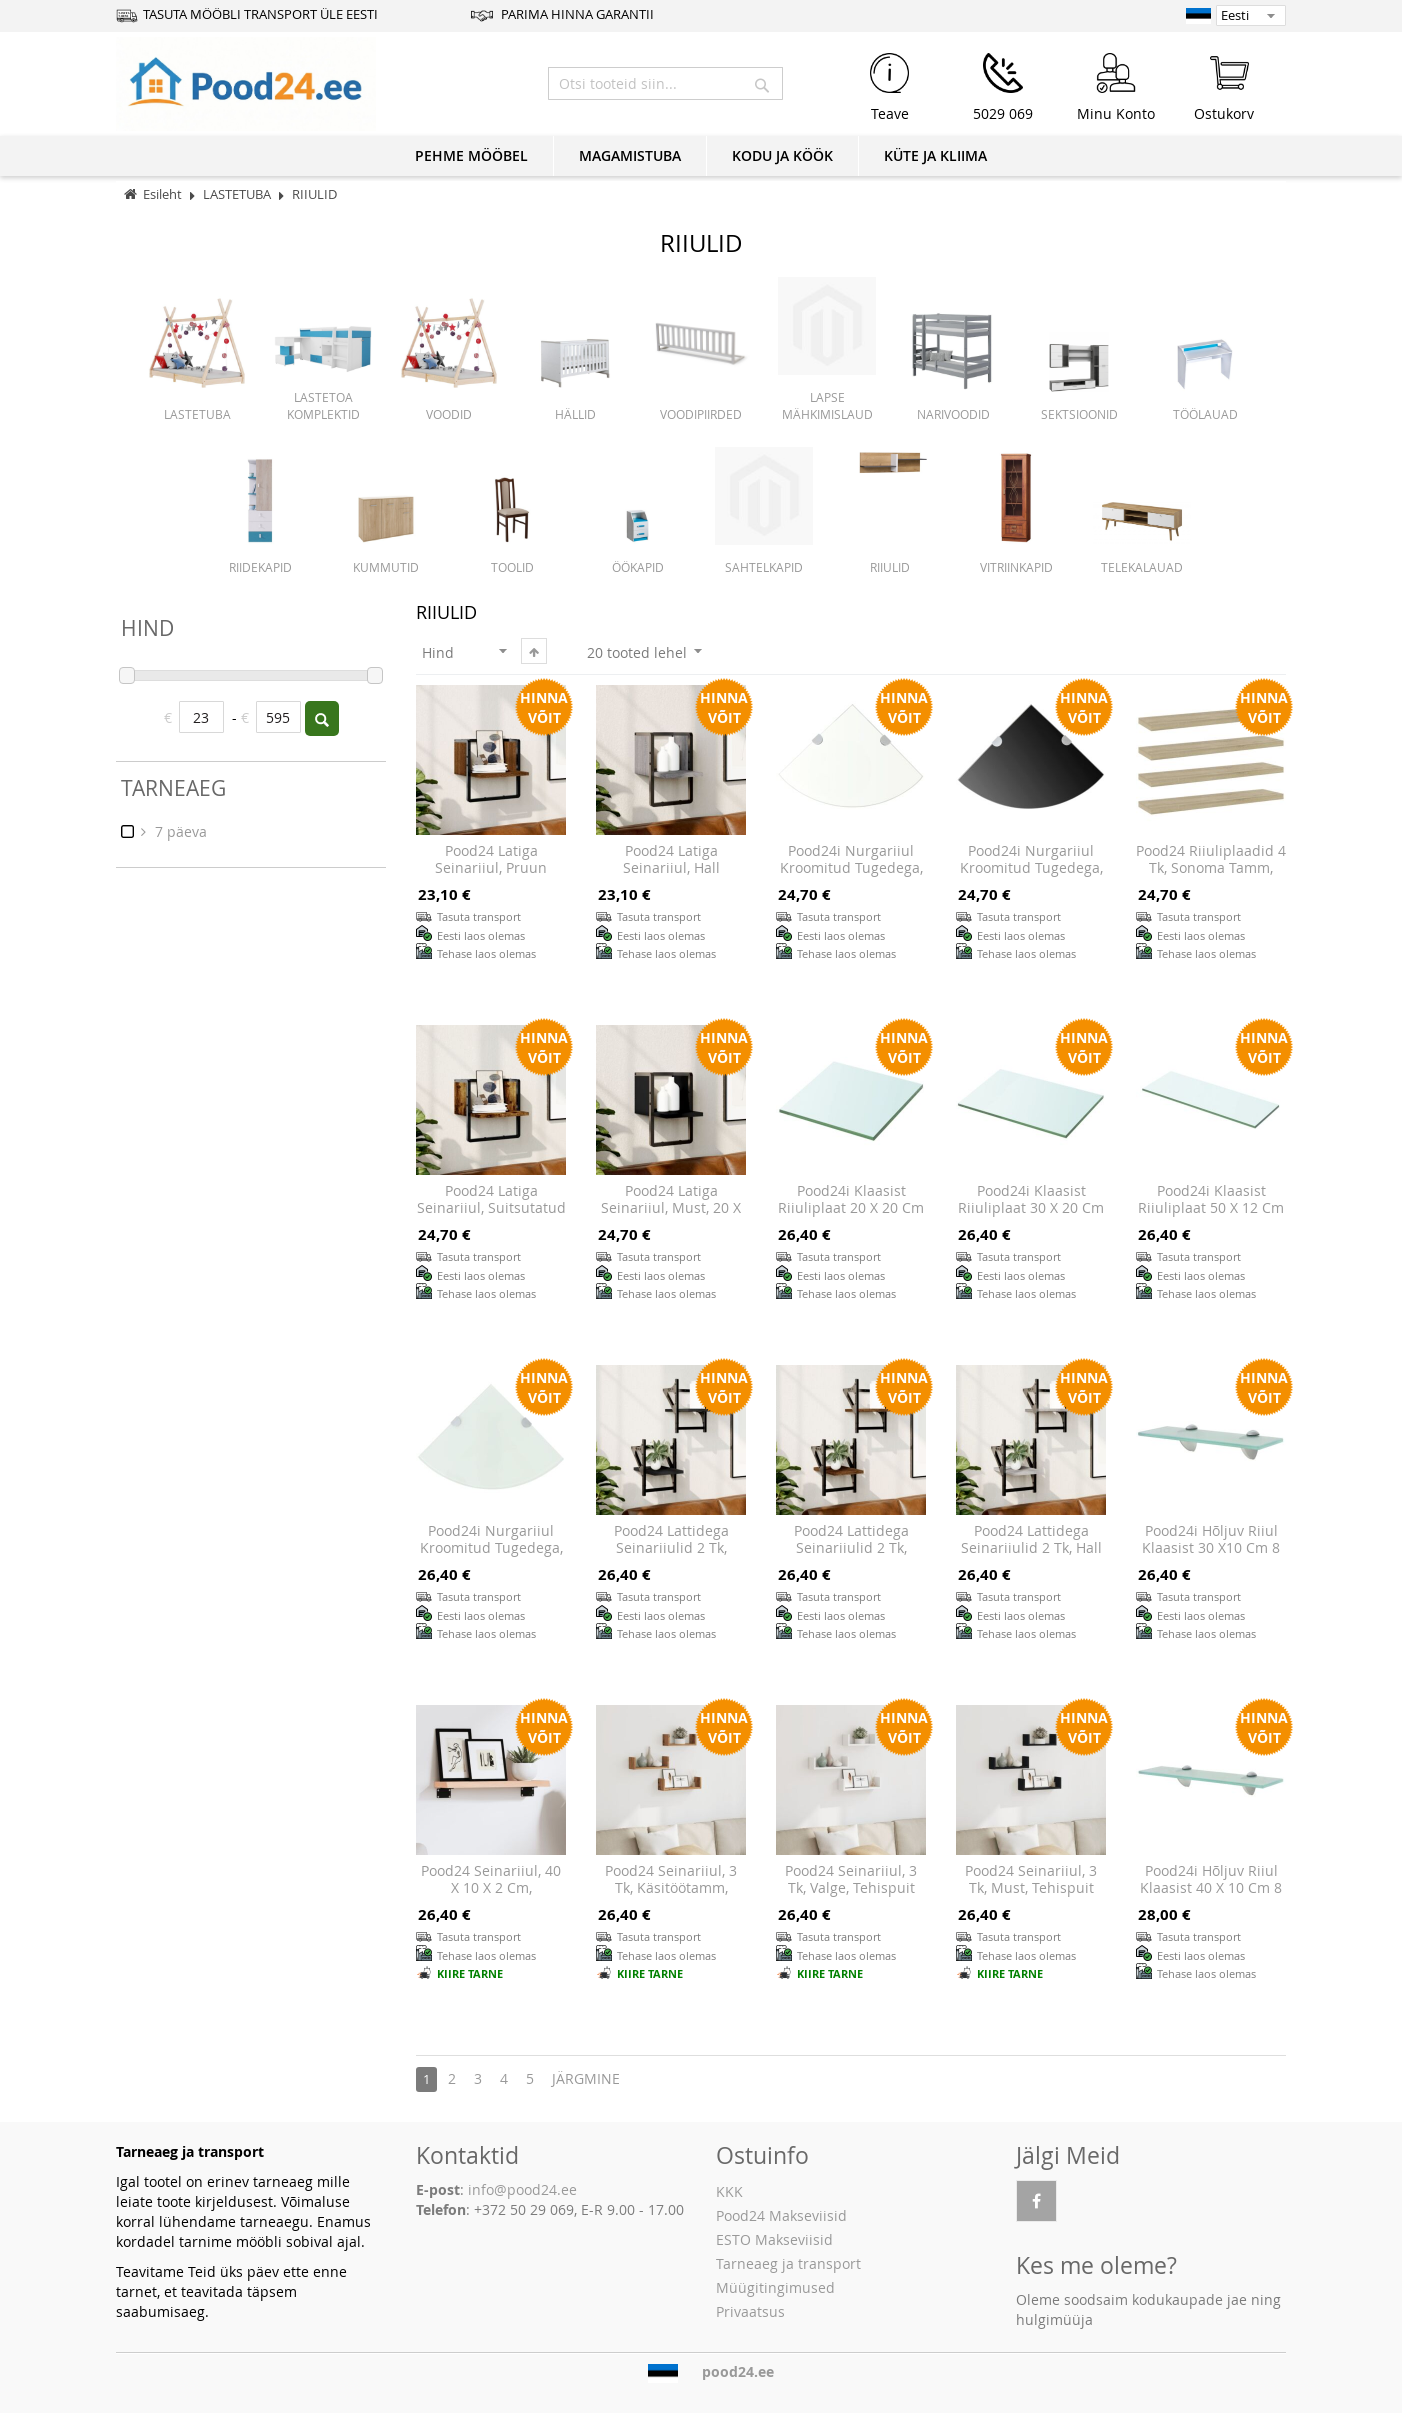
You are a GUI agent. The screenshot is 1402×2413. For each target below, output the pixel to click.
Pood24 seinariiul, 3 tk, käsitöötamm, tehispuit (671, 1888)
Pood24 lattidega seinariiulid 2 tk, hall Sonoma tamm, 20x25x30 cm (1031, 1557)
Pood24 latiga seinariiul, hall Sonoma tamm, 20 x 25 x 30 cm (671, 877)
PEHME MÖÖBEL (471, 155)
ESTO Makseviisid (774, 2239)
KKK (729, 2191)
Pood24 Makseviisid (781, 2215)
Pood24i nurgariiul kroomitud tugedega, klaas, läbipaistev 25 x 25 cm (851, 877)
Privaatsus (750, 2311)
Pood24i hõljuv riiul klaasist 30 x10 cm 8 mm (1211, 1548)
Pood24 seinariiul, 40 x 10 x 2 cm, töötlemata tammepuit (491, 1897)
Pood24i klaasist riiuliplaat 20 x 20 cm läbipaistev (851, 1208)
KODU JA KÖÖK (782, 155)
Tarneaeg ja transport (788, 2263)
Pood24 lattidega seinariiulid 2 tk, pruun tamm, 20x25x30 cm (851, 1557)
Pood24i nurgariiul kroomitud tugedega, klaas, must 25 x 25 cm (1031, 877)
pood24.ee (738, 2371)
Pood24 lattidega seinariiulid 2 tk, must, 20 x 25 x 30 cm (671, 1548)
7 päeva (179, 831)
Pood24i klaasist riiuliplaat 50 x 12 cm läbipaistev (1211, 1208)
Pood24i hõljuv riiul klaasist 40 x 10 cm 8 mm (1211, 1888)
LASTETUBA (238, 194)
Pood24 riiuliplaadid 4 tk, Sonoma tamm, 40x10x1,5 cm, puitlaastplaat (1211, 877)
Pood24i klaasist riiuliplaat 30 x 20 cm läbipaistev (1031, 1208)
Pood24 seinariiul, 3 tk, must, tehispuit (1031, 1879)
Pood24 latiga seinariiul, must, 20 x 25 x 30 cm (671, 1208)
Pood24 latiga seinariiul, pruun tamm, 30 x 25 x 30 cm (491, 877)
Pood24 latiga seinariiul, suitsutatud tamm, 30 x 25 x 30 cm (491, 1217)
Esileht (162, 194)
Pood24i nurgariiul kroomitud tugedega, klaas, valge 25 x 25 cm (491, 1557)
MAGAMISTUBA (630, 155)
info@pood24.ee (522, 2189)
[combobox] (665, 83)
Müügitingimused (775, 2287)
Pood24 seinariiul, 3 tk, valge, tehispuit (851, 1879)
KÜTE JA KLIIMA (935, 155)
